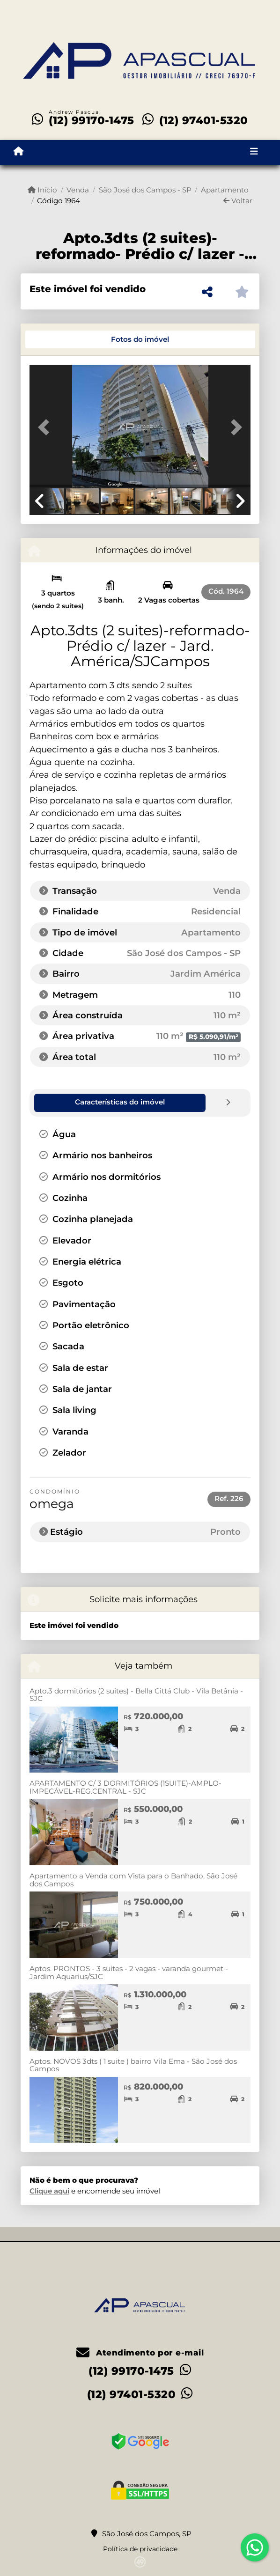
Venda (77, 189)
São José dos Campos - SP (145, 189)
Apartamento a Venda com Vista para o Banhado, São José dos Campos (133, 1879)
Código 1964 (58, 200)
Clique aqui (49, 2190)
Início (42, 189)
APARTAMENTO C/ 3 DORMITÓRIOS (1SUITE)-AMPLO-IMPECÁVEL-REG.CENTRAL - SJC (125, 1786)
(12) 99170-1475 (91, 120)
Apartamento (225, 189)
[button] (46, 427)
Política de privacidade (140, 2548)
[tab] (61, 339)
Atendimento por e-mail (140, 2352)
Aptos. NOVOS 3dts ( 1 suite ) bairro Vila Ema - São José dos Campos (133, 2064)
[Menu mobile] (18, 152)
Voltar (237, 200)
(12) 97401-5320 (203, 120)
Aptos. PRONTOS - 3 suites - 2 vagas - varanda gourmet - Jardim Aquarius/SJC (128, 1972)
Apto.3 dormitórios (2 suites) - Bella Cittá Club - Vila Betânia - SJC (136, 1694)
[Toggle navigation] (254, 153)
